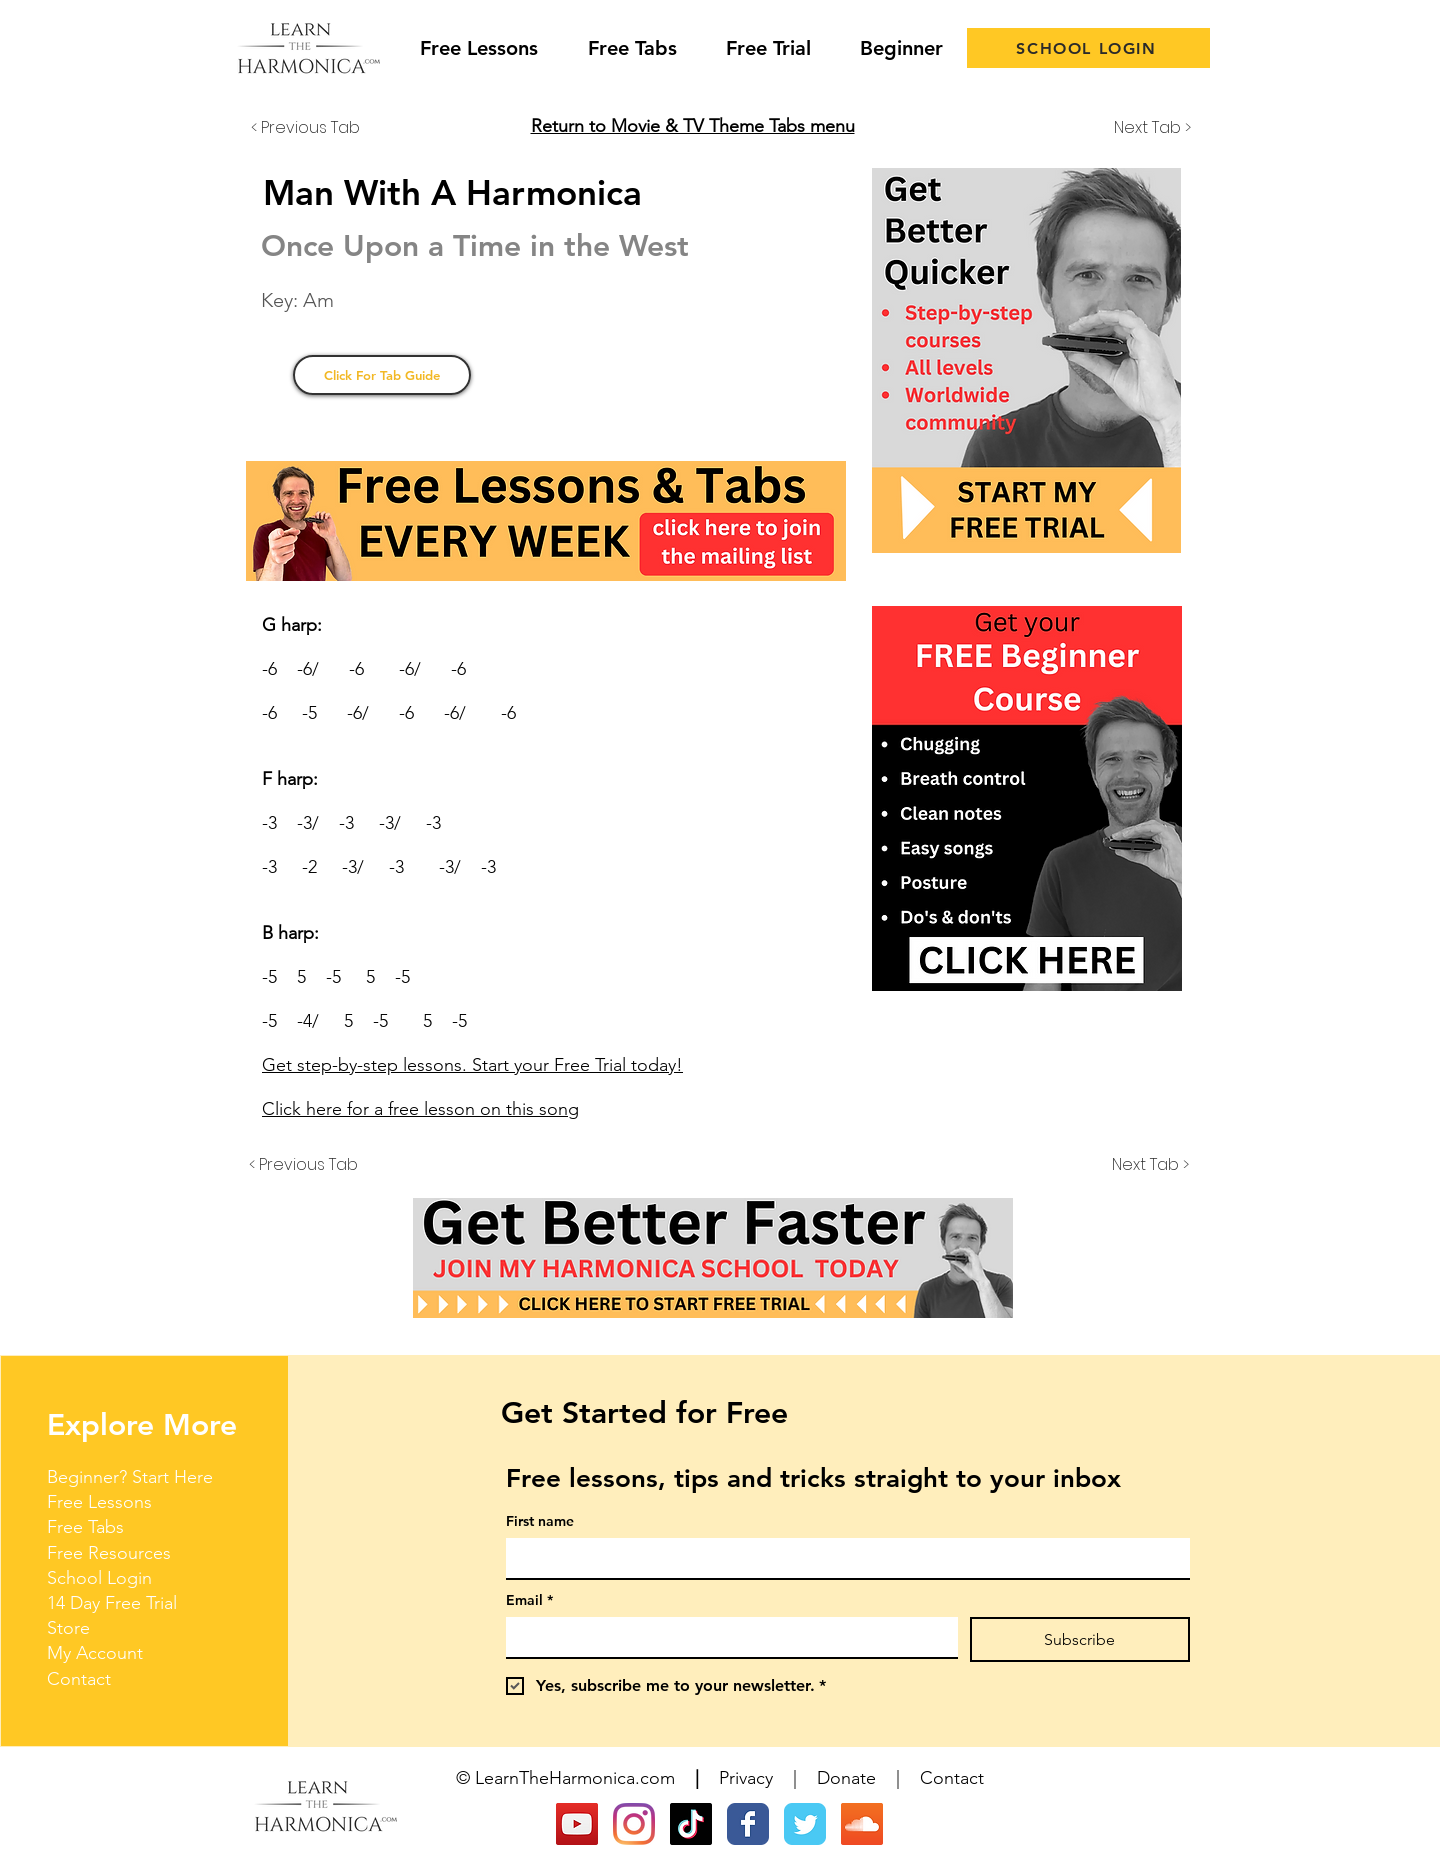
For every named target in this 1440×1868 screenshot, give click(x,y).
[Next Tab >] (1141, 128)
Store (68, 1628)
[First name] (842, 1558)
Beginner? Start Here (130, 1477)
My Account (95, 1653)
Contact (79, 1679)
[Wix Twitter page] (805, 1824)
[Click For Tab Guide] (382, 375)
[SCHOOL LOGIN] (1088, 48)
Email (529, 1600)
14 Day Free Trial (112, 1603)
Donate (846, 1778)
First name (540, 1521)
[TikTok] (691, 1824)
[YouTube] (577, 1824)
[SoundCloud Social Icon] (862, 1824)
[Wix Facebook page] (748, 1824)
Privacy (746, 1778)
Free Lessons (99, 1502)
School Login (99, 1578)
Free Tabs (85, 1527)
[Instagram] (634, 1824)
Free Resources (109, 1553)
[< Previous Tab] (317, 128)
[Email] (726, 1637)
